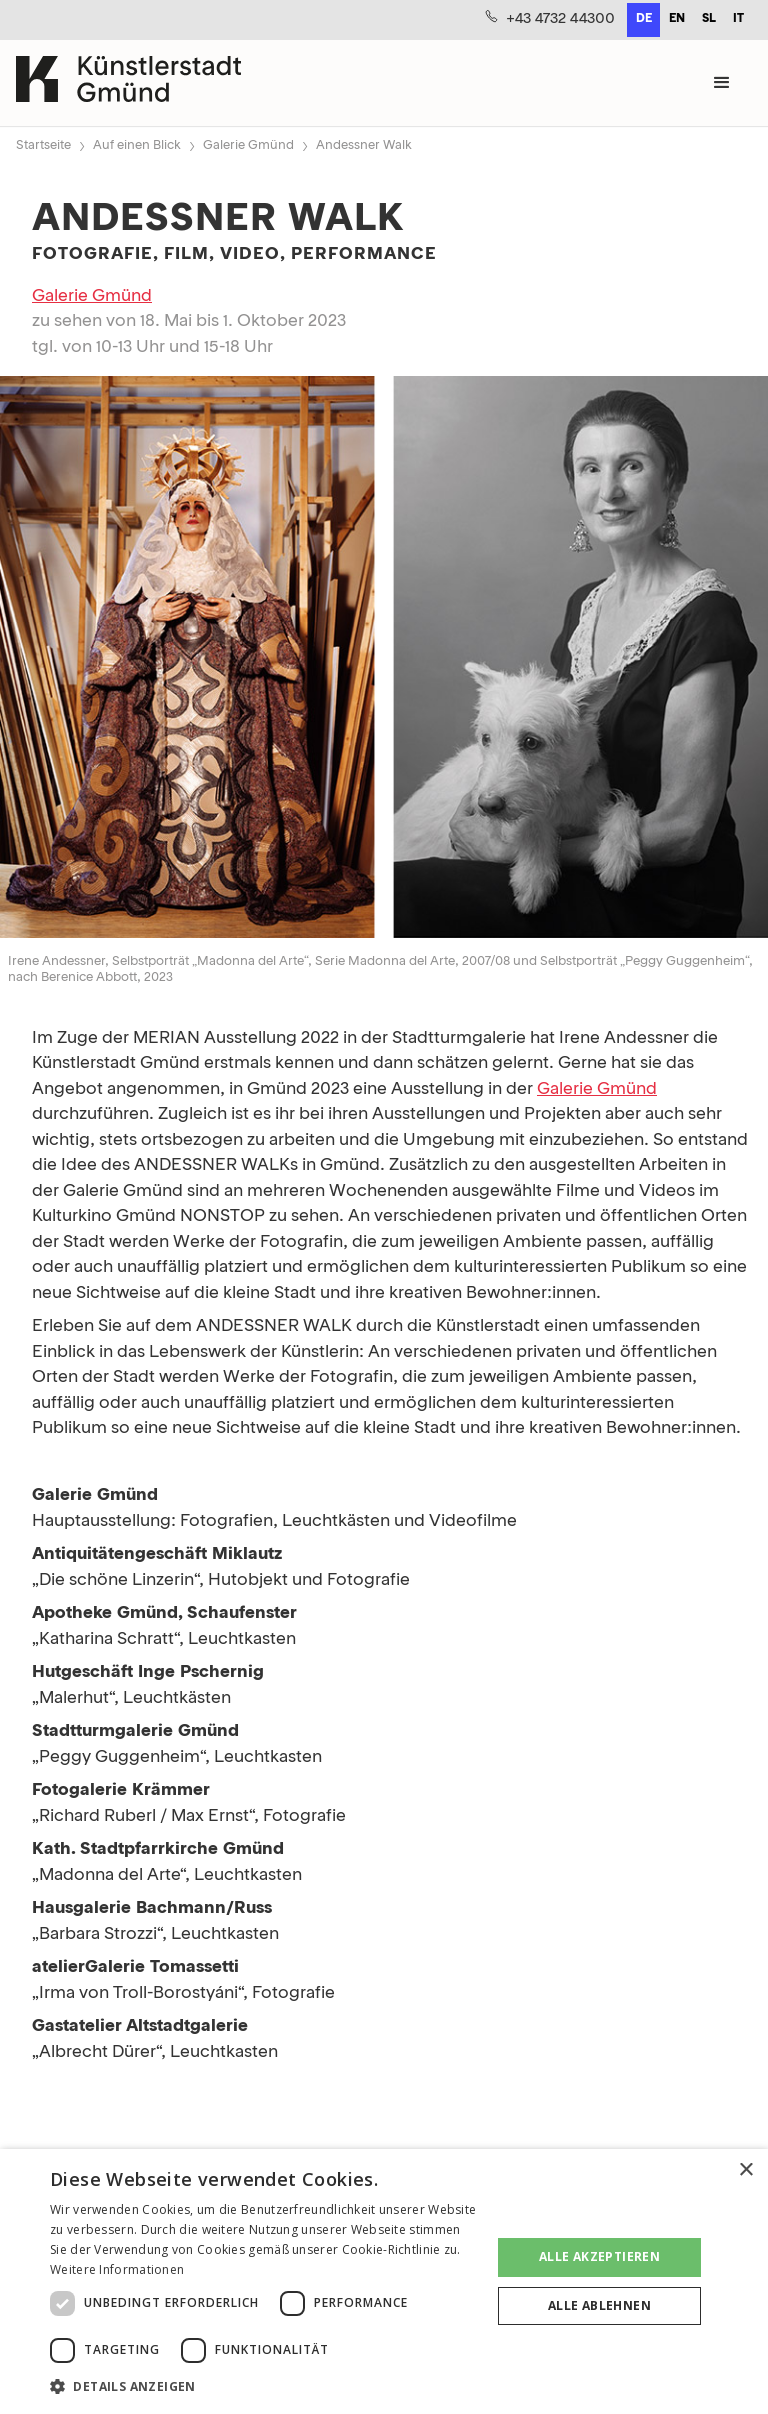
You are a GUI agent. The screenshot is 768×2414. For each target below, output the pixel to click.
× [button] (745, 2170)
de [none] (644, 19)
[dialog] (384, 2281)
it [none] (738, 19)
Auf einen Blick (137, 145)
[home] (128, 83)
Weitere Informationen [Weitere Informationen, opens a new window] (117, 2269)
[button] (722, 83)
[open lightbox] (384, 661)
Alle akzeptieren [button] (599, 2256)
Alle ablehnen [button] (599, 2305)
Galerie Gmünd (248, 145)
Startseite (43, 145)
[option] (676, 20)
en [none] (677, 19)
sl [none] (709, 19)
